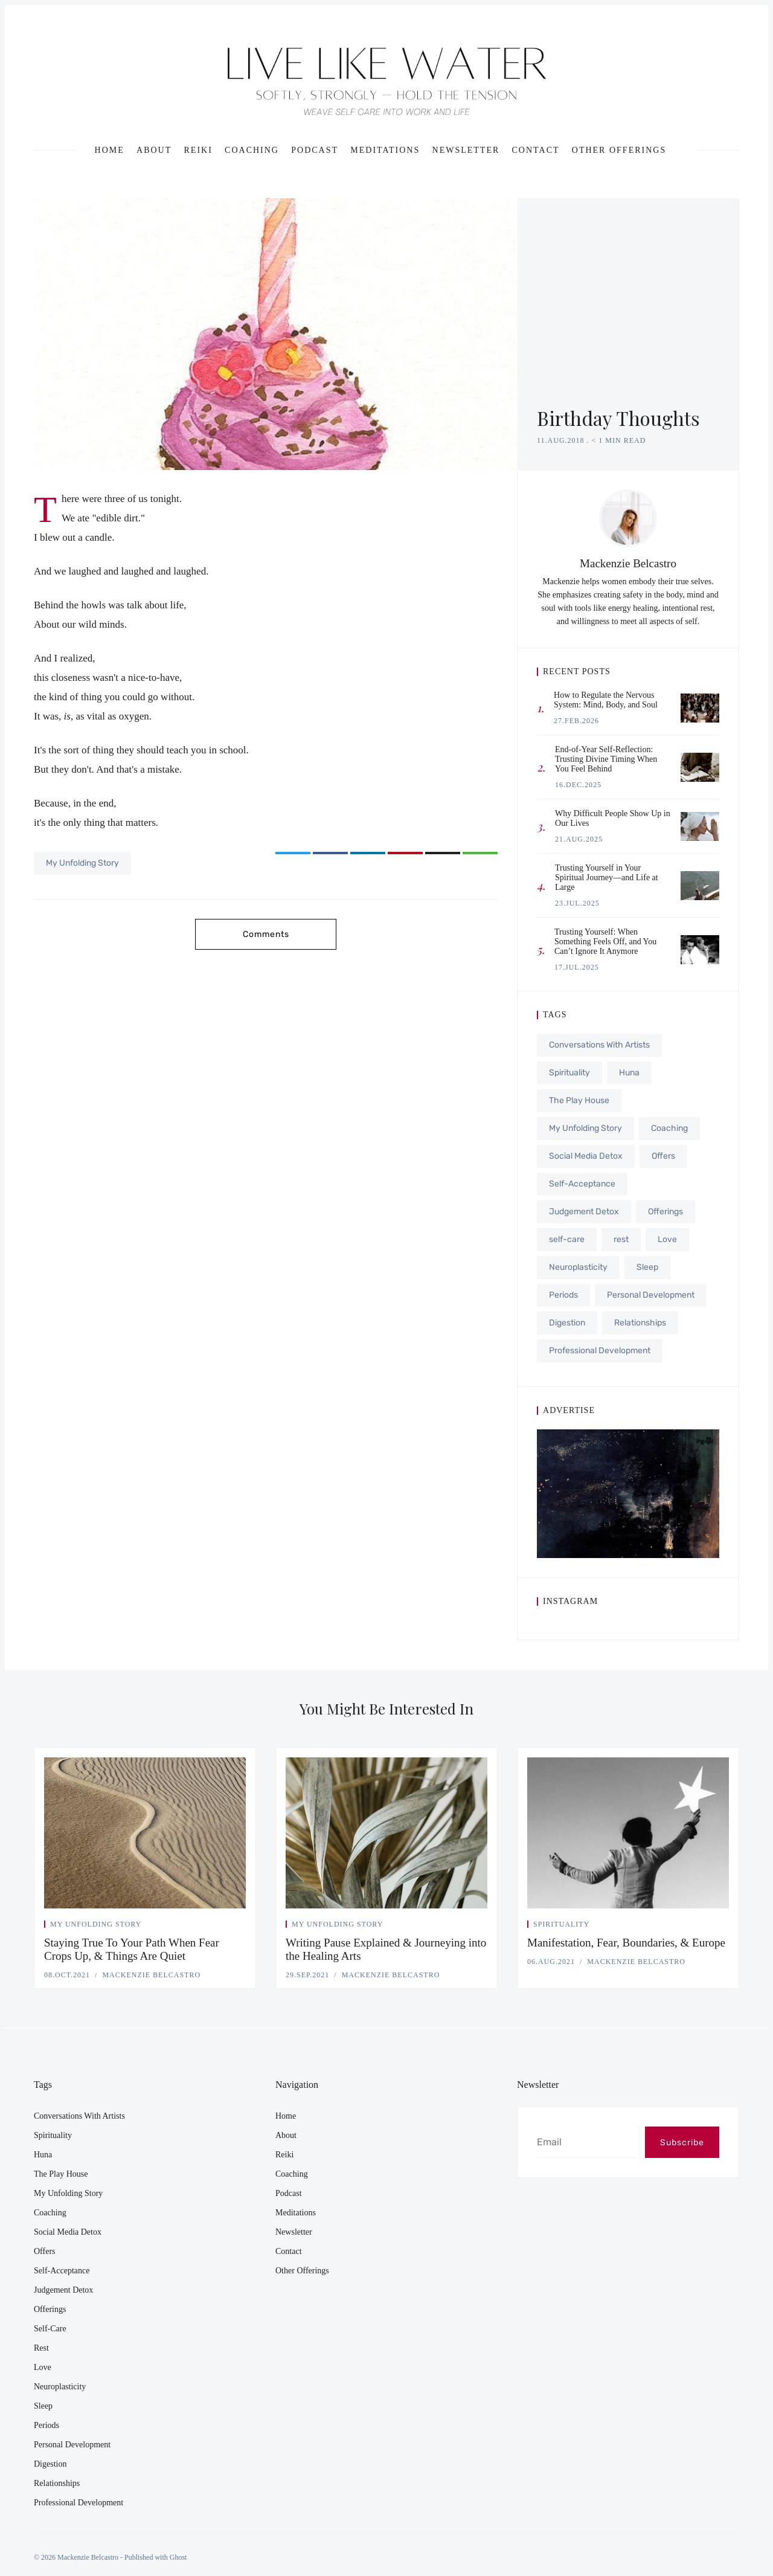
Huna (629, 1072)
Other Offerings (619, 150)
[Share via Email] (442, 853)
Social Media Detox (586, 1156)
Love (667, 1239)
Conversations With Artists (599, 1045)
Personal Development (650, 1295)
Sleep (647, 1267)
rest (621, 1239)
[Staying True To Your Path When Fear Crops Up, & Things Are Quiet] (145, 1833)
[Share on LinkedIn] (367, 853)
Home (109, 150)
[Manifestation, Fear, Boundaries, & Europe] (628, 1833)
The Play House (579, 1100)
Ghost (178, 2557)
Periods (563, 1295)
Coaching (252, 150)
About (154, 150)
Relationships (640, 1323)
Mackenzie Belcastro (628, 563)
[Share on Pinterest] (405, 853)
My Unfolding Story (82, 863)
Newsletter (466, 150)
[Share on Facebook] (330, 853)
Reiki (198, 150)
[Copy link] (480, 853)
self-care (567, 1239)
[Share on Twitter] (292, 853)
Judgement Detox (584, 1211)
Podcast (314, 150)
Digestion (567, 1323)
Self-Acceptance (582, 1184)
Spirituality (569, 1072)
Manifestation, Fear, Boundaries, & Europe (626, 1942)
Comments (266, 934)
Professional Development (599, 1350)
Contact (536, 150)
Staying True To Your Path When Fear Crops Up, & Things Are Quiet (131, 1949)
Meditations (385, 150)
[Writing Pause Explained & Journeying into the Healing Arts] (386, 1833)
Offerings (665, 1211)
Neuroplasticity (578, 1267)
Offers (663, 1156)
